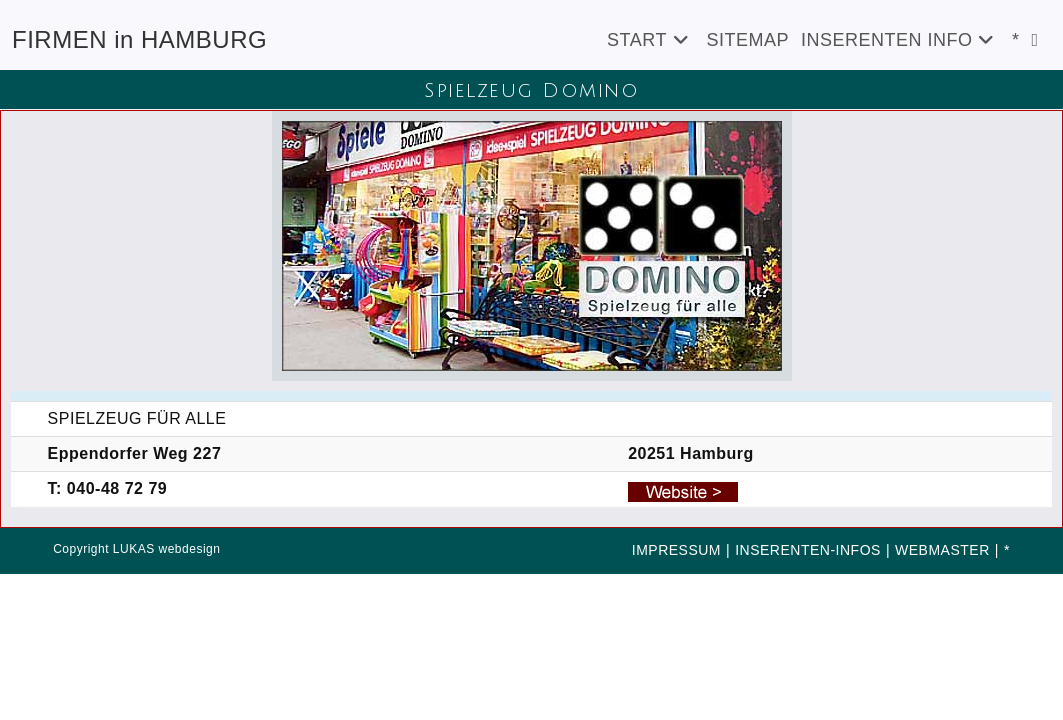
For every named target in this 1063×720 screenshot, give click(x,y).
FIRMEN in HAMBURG (139, 39)
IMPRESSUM (676, 550)
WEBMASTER (942, 550)
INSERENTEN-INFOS (808, 550)
